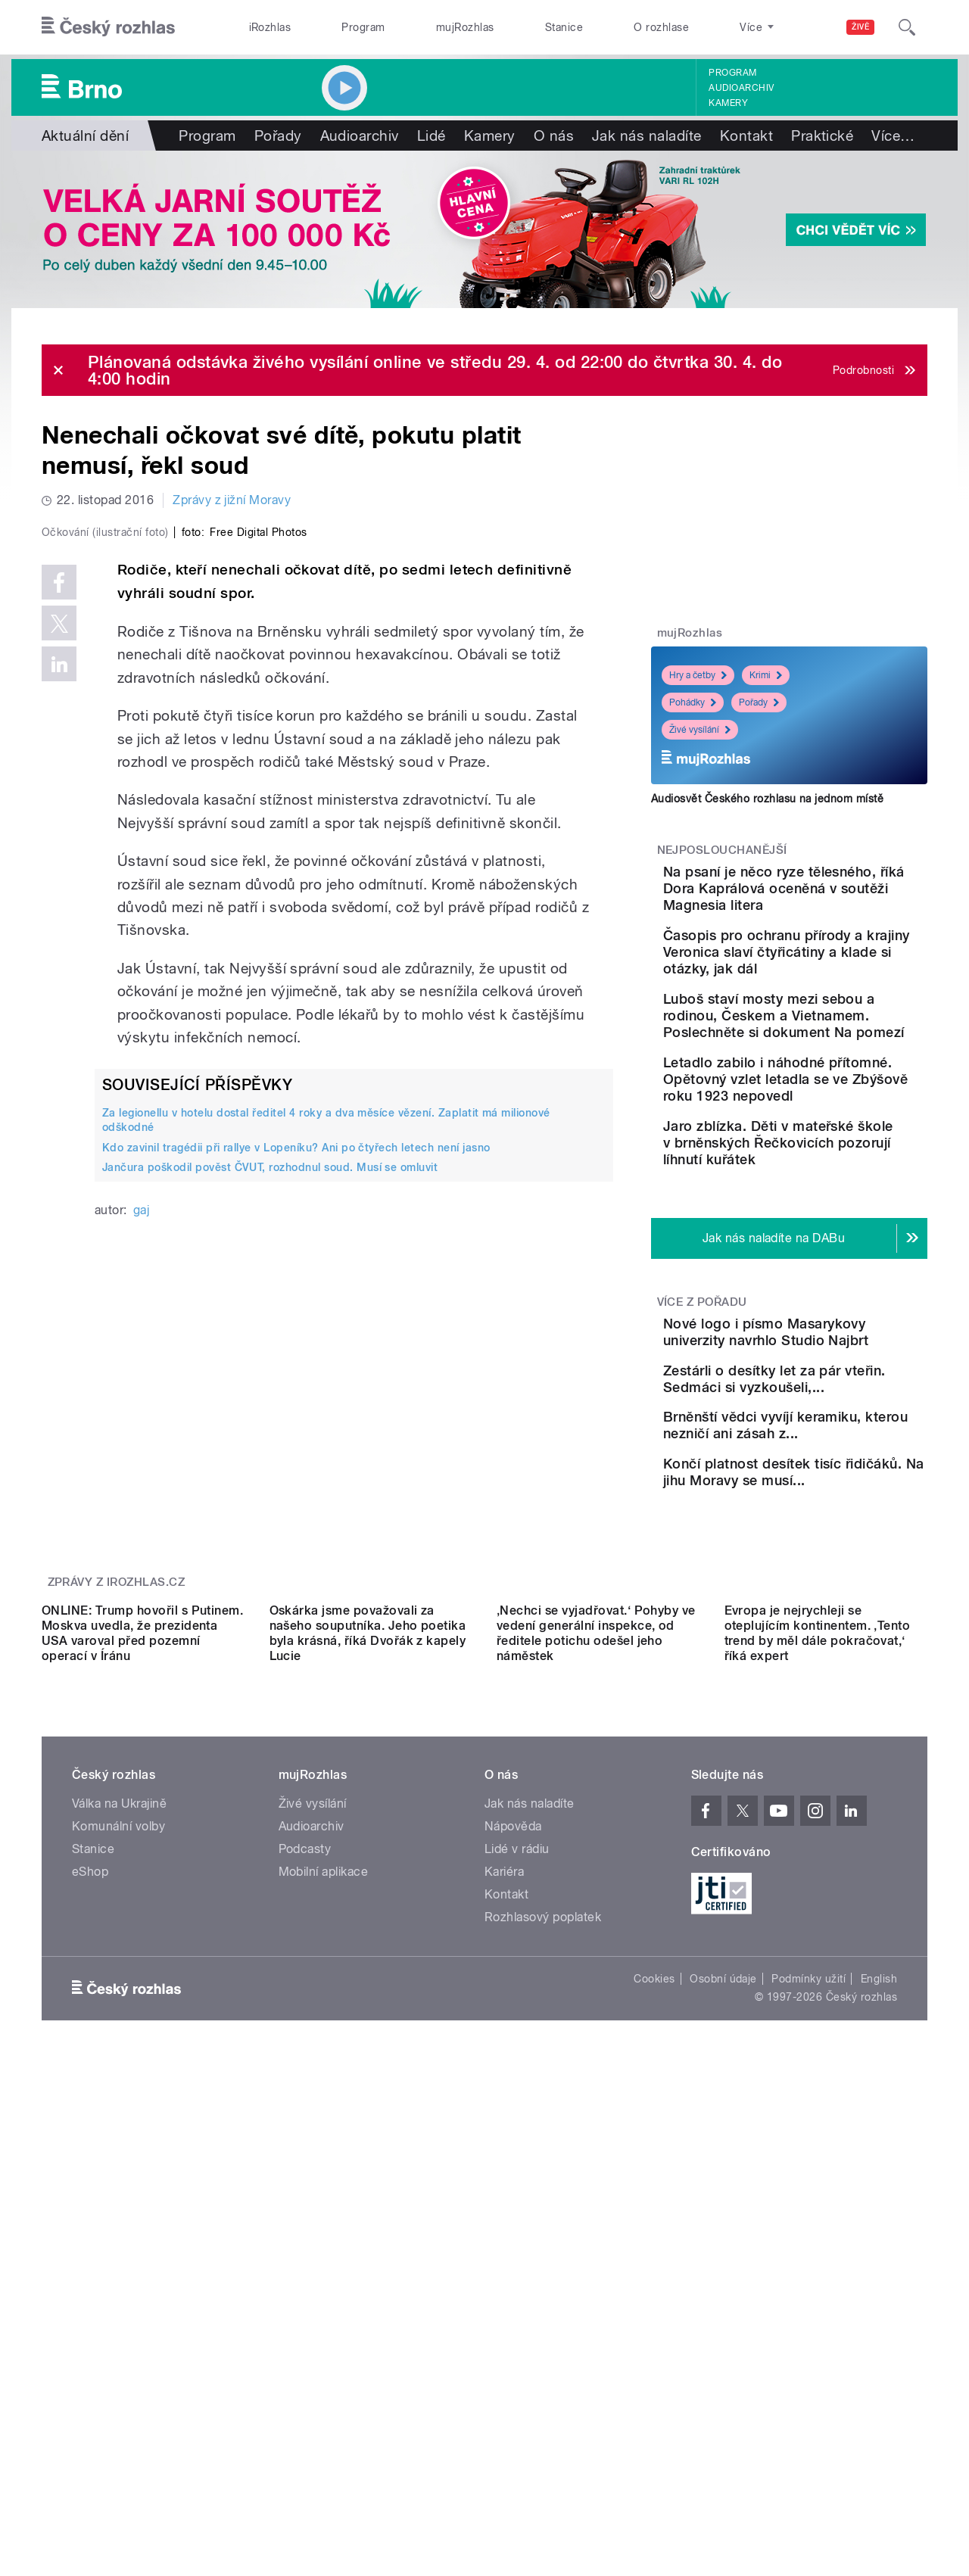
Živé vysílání (700, 729)
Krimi (765, 675)
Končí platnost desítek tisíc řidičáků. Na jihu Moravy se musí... (837, 1629)
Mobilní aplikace (324, 2177)
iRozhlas (270, 27)
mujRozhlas (465, 27)
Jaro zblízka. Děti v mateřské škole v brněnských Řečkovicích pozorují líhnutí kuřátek (833, 1218)
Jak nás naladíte (647, 135)
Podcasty (305, 2155)
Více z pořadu (702, 1384)
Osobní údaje (723, 2285)
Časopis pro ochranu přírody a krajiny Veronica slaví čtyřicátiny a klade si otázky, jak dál (831, 977)
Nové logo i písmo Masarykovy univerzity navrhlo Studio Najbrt (820, 1422)
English (879, 2285)
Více (892, 135)
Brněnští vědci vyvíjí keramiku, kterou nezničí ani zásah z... (828, 1560)
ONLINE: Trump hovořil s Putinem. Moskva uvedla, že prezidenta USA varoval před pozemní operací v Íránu (142, 1939)
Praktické (822, 135)
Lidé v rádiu (517, 2155)
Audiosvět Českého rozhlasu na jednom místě (767, 799)
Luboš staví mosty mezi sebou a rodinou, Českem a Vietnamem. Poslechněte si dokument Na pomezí (836, 1057)
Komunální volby (118, 2132)
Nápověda (513, 2132)
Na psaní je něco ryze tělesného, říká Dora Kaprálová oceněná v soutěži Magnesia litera (829, 897)
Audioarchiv (741, 88)
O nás (554, 135)
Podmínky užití (808, 2285)
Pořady (278, 135)
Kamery (728, 103)
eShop (90, 2177)
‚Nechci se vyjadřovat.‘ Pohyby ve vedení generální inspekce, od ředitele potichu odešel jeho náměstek (596, 1939)
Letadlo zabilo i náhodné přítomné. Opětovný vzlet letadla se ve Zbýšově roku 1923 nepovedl (836, 1137)
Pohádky (692, 702)
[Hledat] (906, 27)
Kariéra (504, 2177)
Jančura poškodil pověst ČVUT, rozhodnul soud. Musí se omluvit (270, 1489)
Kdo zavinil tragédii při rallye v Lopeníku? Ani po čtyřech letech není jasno (296, 1468)
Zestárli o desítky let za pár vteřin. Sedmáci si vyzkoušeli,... (837, 1491)
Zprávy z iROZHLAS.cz (116, 1752)
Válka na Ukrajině (119, 2109)
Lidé (431, 135)
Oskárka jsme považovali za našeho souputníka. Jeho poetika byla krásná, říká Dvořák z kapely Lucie (368, 1939)
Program (363, 27)
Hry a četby (698, 675)
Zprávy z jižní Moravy (232, 500)
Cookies (654, 2285)
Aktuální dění (85, 135)
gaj (141, 1532)
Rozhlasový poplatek (542, 2223)
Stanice (564, 27)
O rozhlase (661, 27)
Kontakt (746, 135)
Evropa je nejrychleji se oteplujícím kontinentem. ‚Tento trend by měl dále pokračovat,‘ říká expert (817, 1939)
